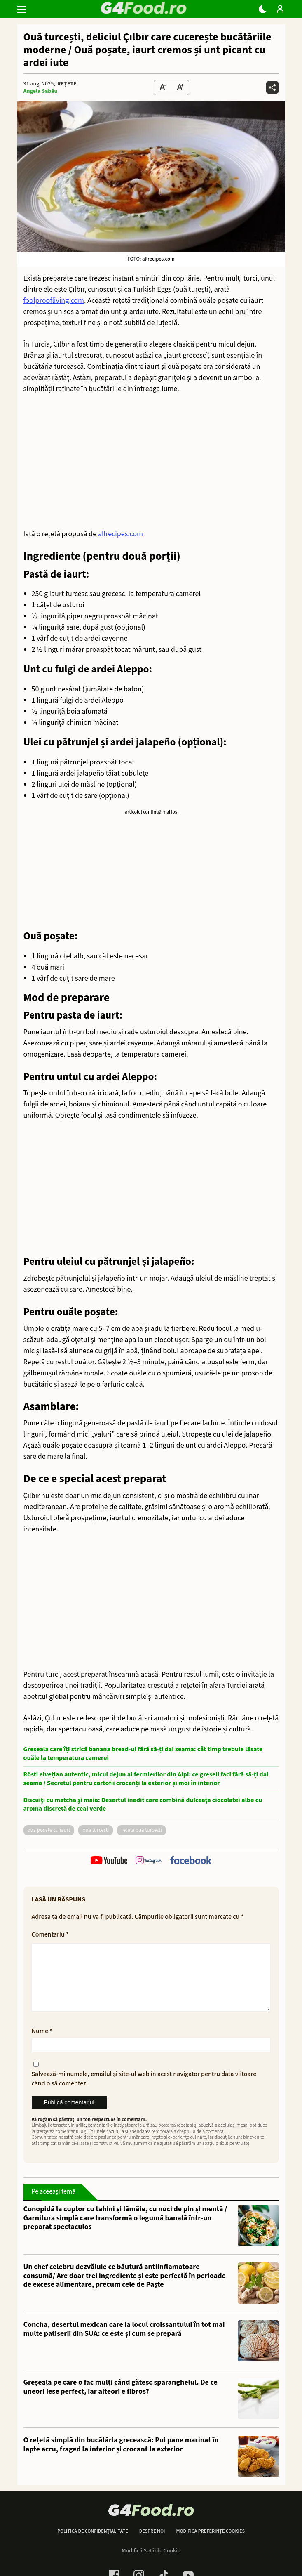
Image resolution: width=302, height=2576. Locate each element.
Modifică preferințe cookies (210, 2545)
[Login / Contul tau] (280, 9)
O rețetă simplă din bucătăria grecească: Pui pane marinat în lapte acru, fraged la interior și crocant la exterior (121, 2458)
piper (74, 616)
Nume (42, 2044)
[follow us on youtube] (109, 1861)
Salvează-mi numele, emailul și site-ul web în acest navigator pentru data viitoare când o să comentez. (144, 2092)
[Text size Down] (162, 87)
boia (72, 711)
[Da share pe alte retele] (272, 87)
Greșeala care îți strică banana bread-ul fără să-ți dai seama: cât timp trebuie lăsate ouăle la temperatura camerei (143, 1753)
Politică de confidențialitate (92, 2545)
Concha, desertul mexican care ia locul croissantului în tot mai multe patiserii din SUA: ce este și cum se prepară (124, 2342)
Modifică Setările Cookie (151, 2564)
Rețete (67, 83)
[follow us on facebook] (191, 1861)
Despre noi (152, 2545)
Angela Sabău (40, 91)
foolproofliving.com (53, 300)
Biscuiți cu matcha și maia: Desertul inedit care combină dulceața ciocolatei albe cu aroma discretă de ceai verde (142, 1804)
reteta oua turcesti (141, 1830)
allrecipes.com (120, 534)
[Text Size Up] (180, 87)
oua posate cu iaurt (49, 1830)
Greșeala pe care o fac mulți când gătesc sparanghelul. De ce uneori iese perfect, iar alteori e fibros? (120, 2400)
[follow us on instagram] (149, 1861)
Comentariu (50, 1934)
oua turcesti (95, 1830)
